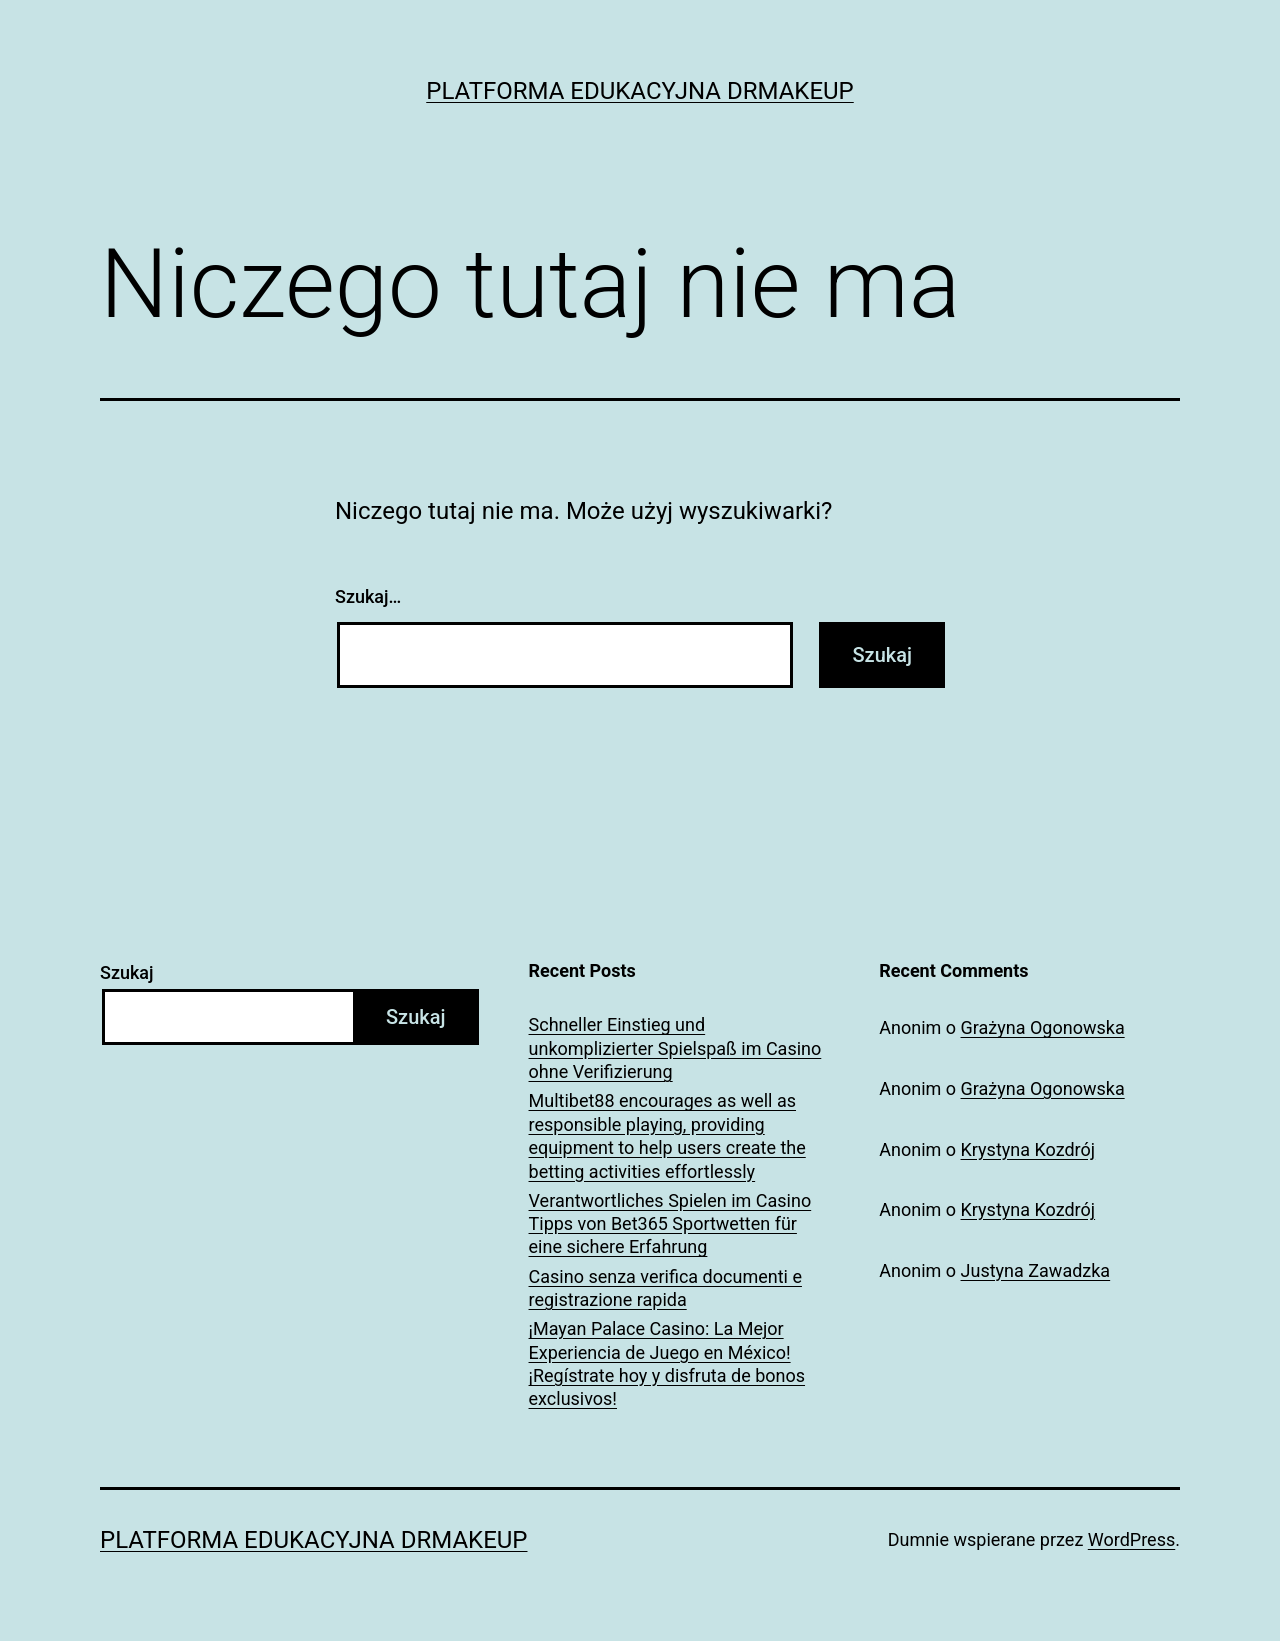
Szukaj (127, 972)
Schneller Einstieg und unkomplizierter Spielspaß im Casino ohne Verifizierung (675, 1048)
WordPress (1131, 1539)
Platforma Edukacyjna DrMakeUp (640, 91)
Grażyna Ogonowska (1043, 1027)
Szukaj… (368, 596)
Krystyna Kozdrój (1028, 1149)
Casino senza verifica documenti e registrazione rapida (665, 1288)
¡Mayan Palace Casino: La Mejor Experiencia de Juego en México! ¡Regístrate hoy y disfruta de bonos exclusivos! (667, 1363)
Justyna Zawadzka (1036, 1270)
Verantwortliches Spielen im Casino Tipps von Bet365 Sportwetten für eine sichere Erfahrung (670, 1224)
